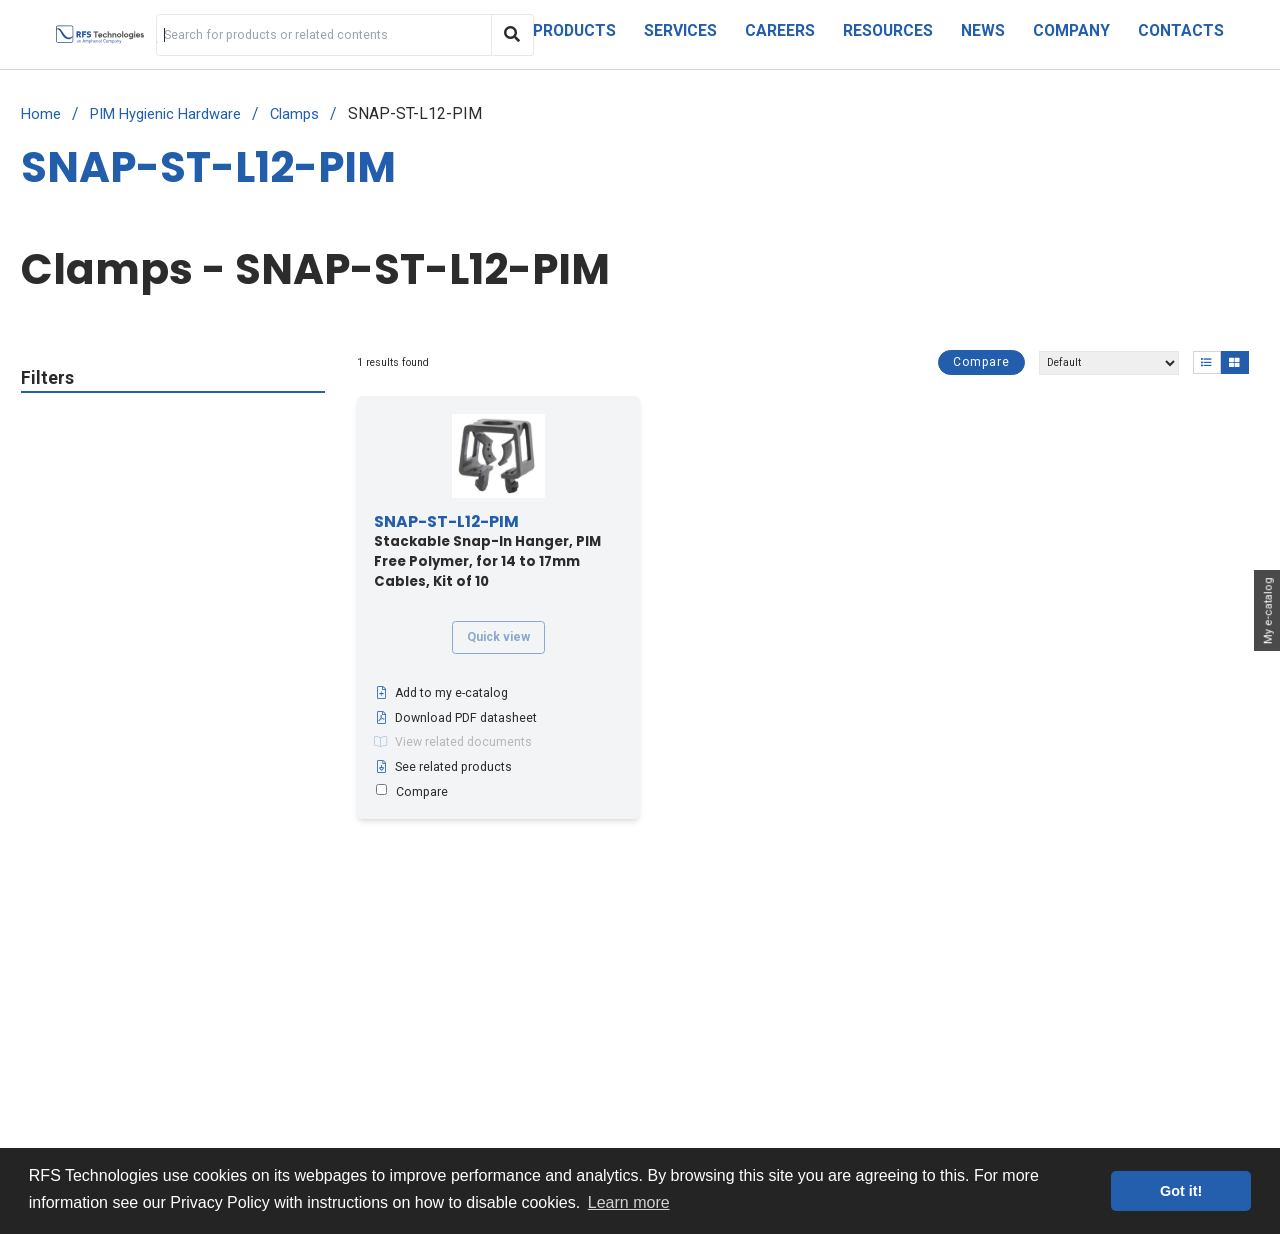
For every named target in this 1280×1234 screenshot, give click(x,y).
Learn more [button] (629, 1202)
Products (574, 30)
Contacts (1181, 30)
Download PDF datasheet (455, 718)
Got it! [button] (1181, 1191)
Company (1071, 30)
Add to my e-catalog (441, 693)
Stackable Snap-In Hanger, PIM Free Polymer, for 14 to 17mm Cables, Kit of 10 (487, 552)
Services (680, 30)
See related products (443, 767)
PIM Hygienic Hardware (165, 114)
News (983, 30)
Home (41, 114)
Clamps (294, 114)
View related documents (453, 742)
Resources (888, 30)
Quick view (498, 637)
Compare (981, 362)
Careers (780, 30)
